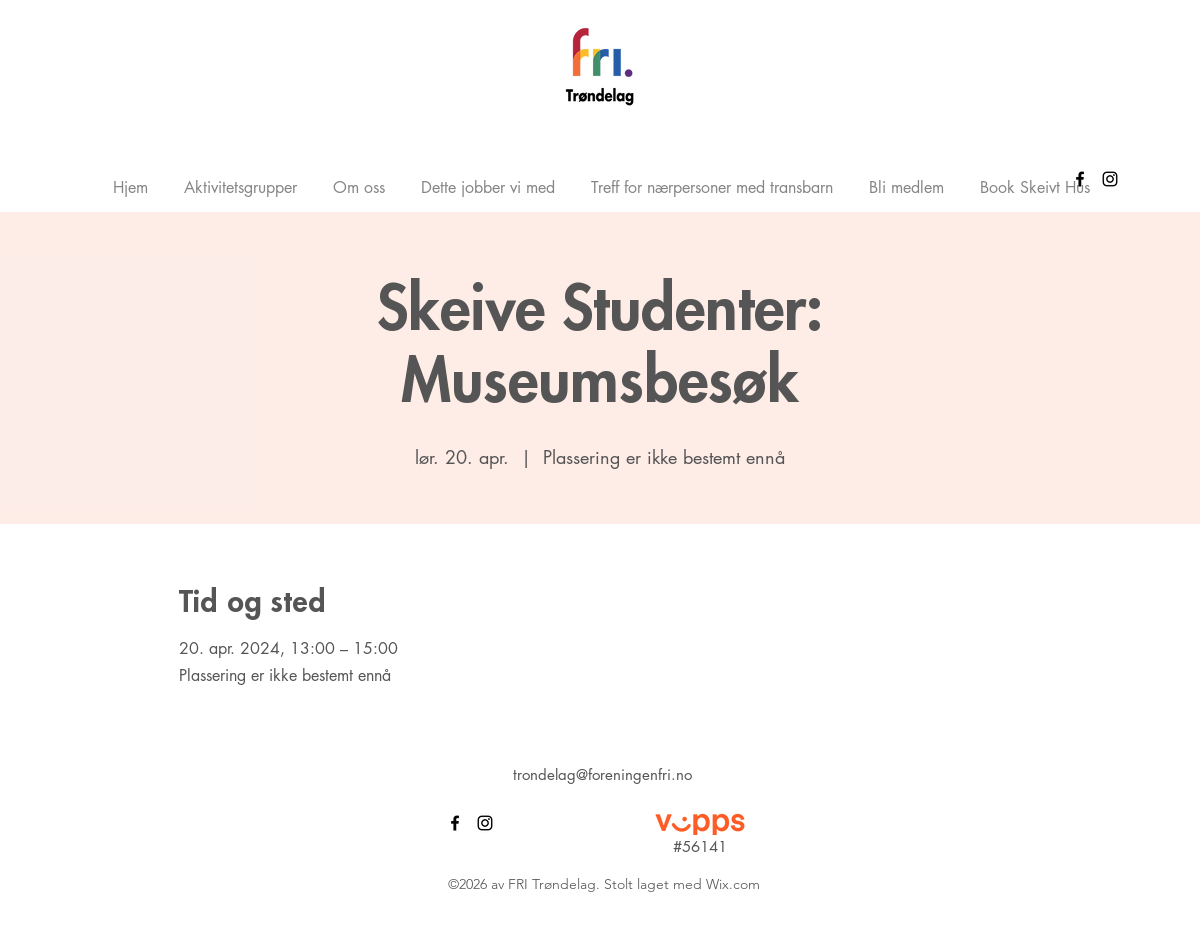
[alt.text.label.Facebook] (1080, 179)
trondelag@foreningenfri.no (602, 774)
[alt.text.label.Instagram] (1110, 179)
